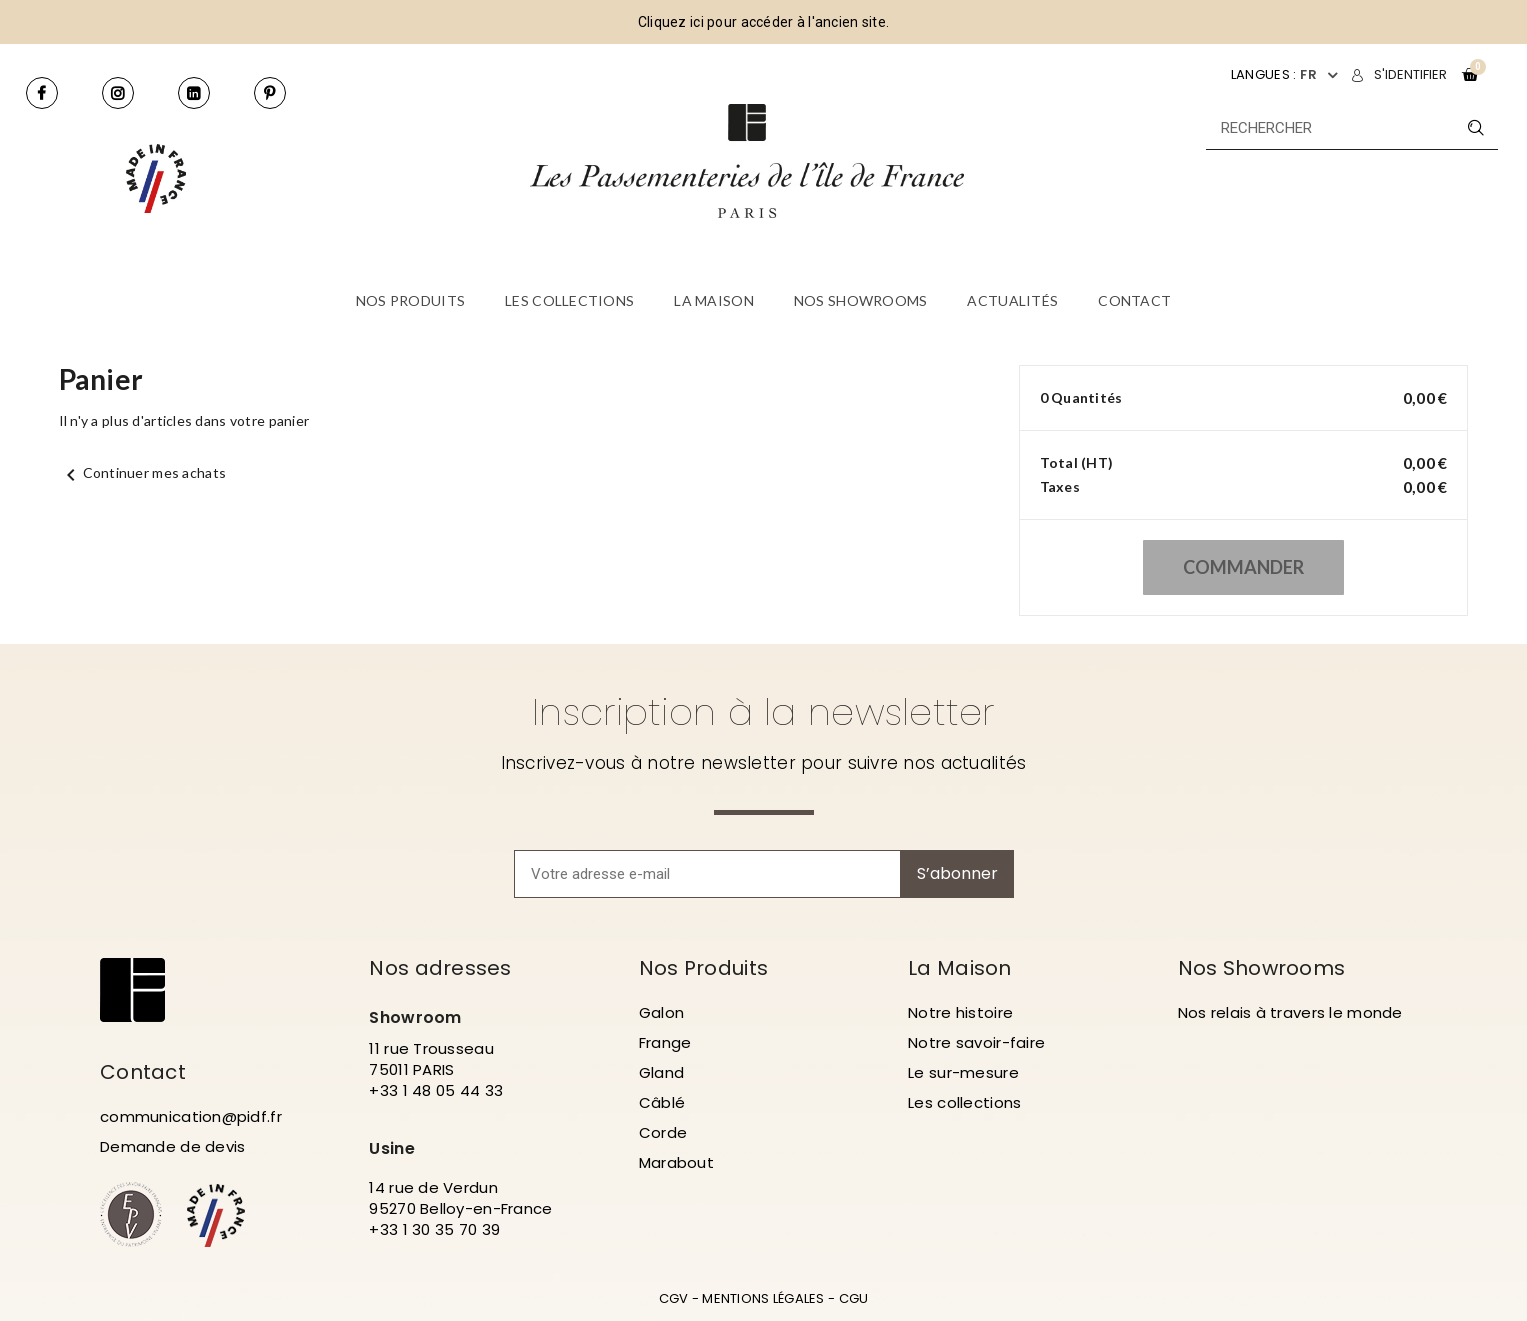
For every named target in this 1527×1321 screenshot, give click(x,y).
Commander (1243, 567)
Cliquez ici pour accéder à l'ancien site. (763, 22)
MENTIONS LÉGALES (763, 1298)
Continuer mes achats (143, 472)
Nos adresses (440, 968)
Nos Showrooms (1262, 968)
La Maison (960, 968)
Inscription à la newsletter (763, 712)
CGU (854, 1298)
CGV (674, 1298)
